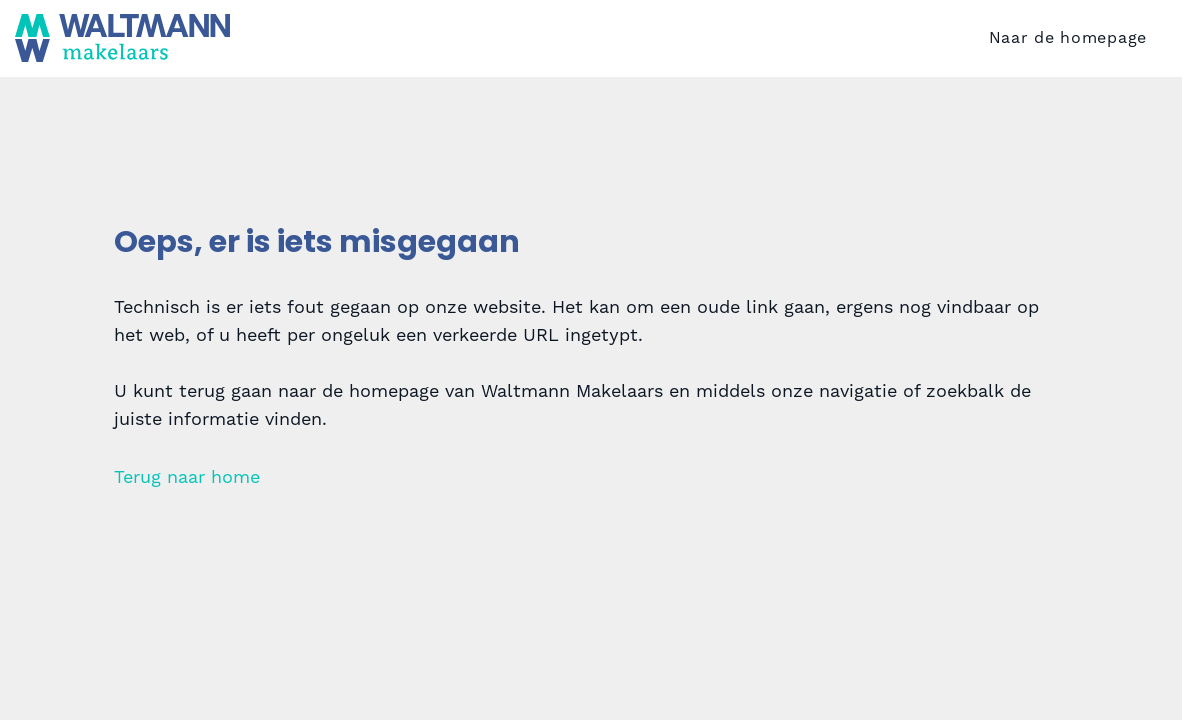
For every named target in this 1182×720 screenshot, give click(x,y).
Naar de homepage (1068, 64)
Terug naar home (187, 529)
